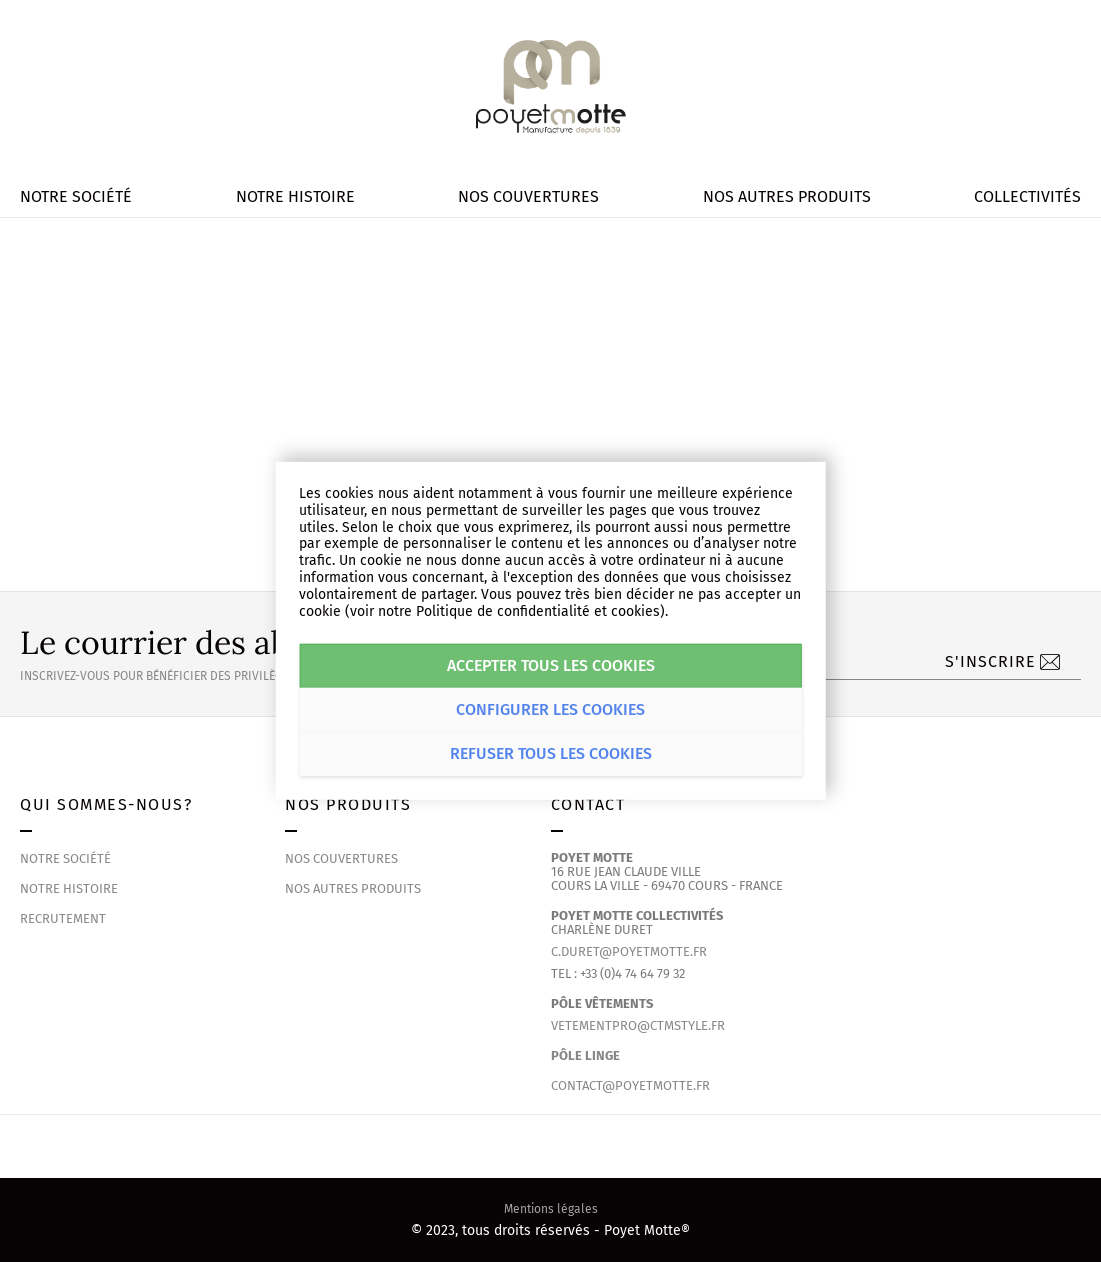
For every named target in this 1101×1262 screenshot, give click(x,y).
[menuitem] (76, 197)
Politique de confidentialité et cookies (538, 610)
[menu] (550, 197)
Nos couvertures (341, 858)
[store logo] (551, 87)
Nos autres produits (353, 888)
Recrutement (63, 918)
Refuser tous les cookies (551, 753)
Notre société (65, 858)
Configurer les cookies (550, 709)
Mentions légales (551, 1209)
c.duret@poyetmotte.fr (629, 951)
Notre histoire (69, 888)
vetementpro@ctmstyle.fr (638, 1025)
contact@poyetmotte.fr (630, 1085)
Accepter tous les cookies (551, 665)
